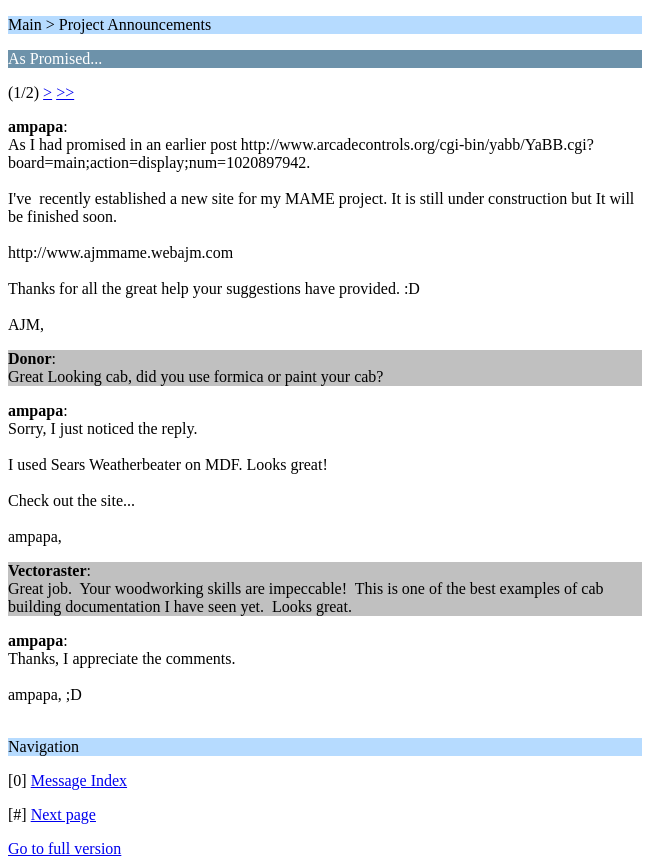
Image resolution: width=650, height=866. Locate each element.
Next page (63, 814)
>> (65, 92)
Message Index (79, 780)
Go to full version (64, 848)
